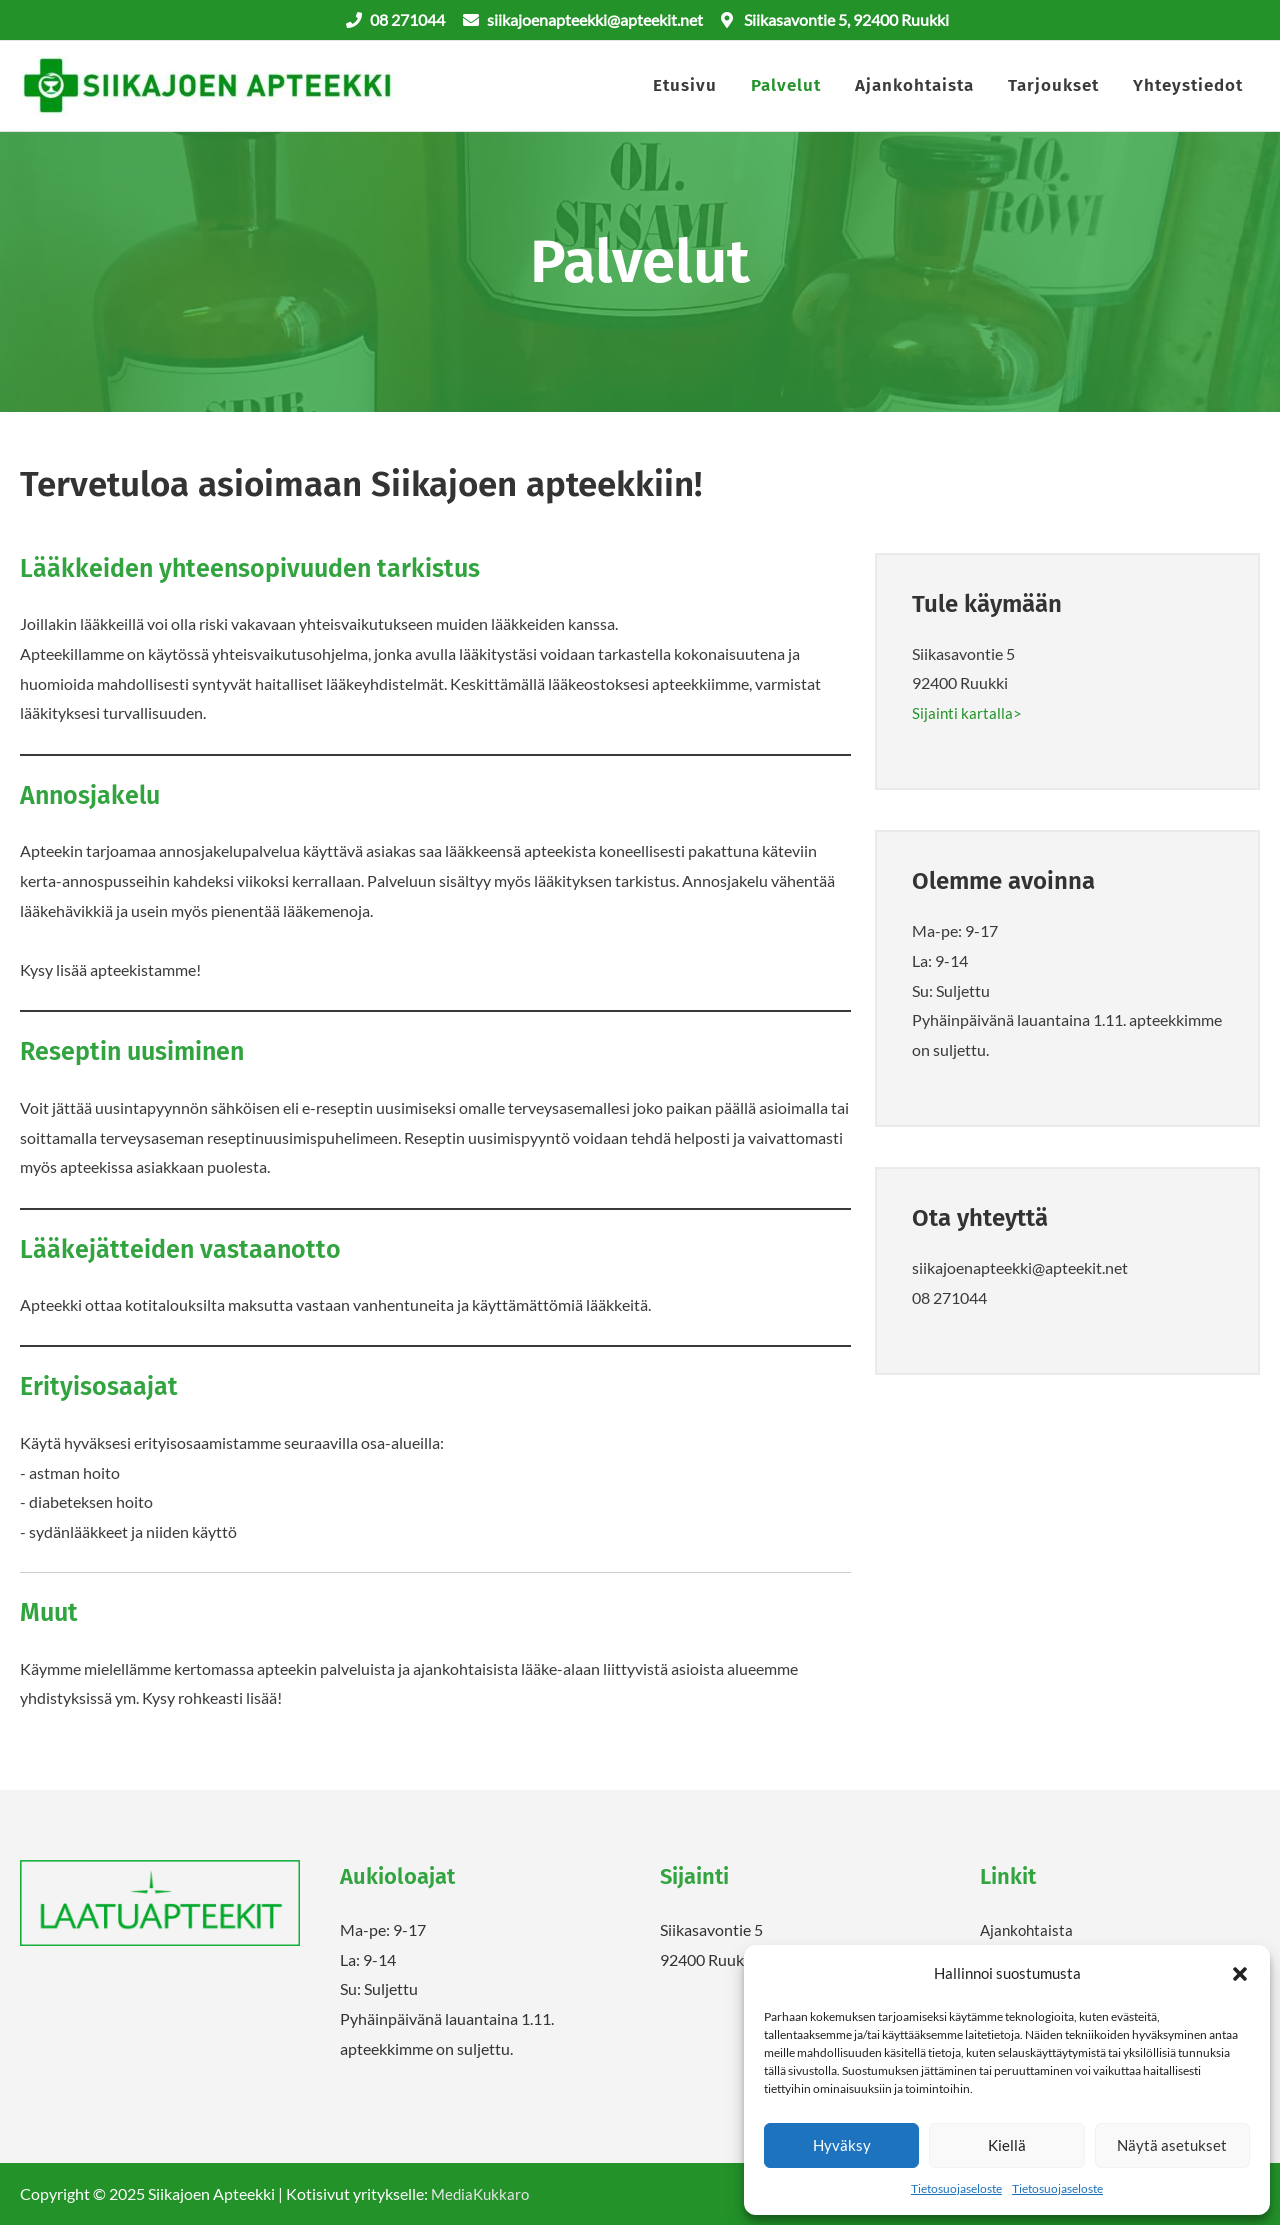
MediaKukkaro (482, 2194)
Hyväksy (842, 2145)
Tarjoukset (1053, 86)
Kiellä (1007, 2145)
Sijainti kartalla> (967, 714)
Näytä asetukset (1172, 2145)
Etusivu (685, 86)
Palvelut (786, 86)
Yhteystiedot (1188, 86)
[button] (1240, 1974)
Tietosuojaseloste (956, 2188)
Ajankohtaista (914, 86)
